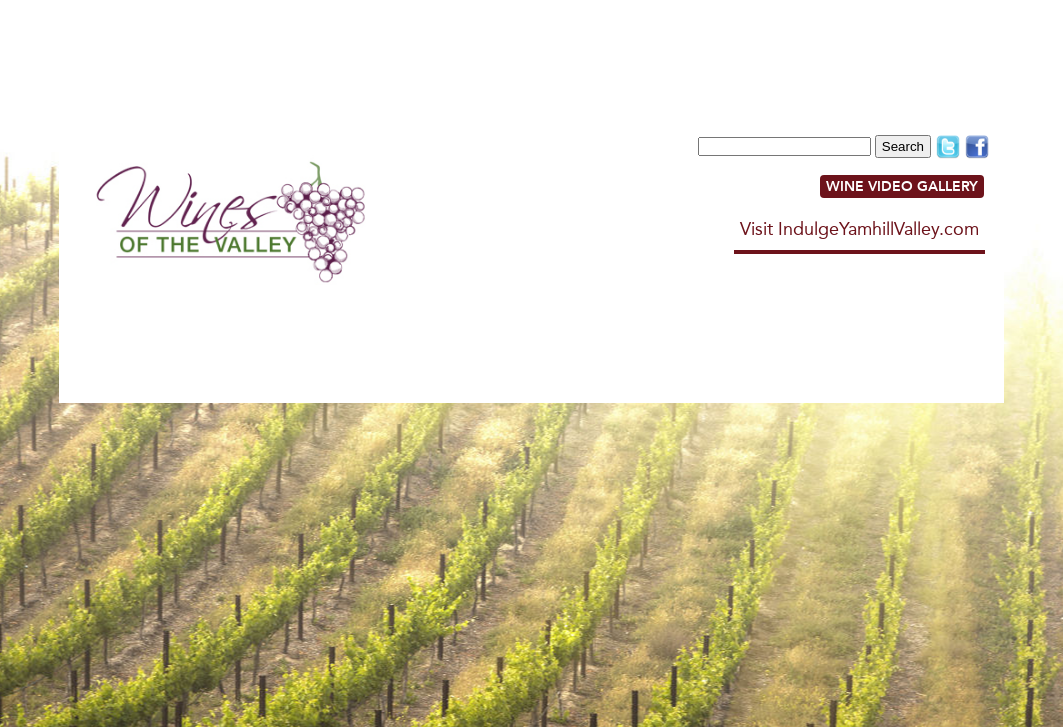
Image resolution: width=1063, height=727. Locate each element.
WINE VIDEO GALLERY (902, 186)
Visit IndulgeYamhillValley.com (859, 229)
